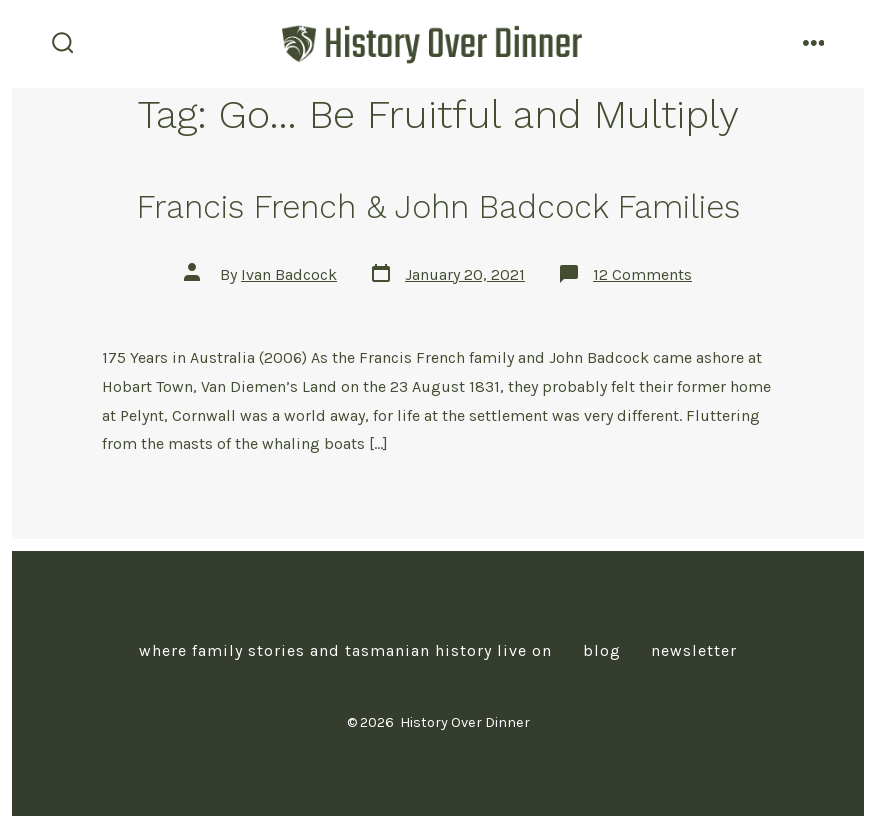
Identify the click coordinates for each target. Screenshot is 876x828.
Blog (602, 650)
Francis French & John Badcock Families (438, 207)
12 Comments (642, 274)
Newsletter (694, 650)
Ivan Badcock (289, 274)
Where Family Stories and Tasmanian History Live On (345, 650)
